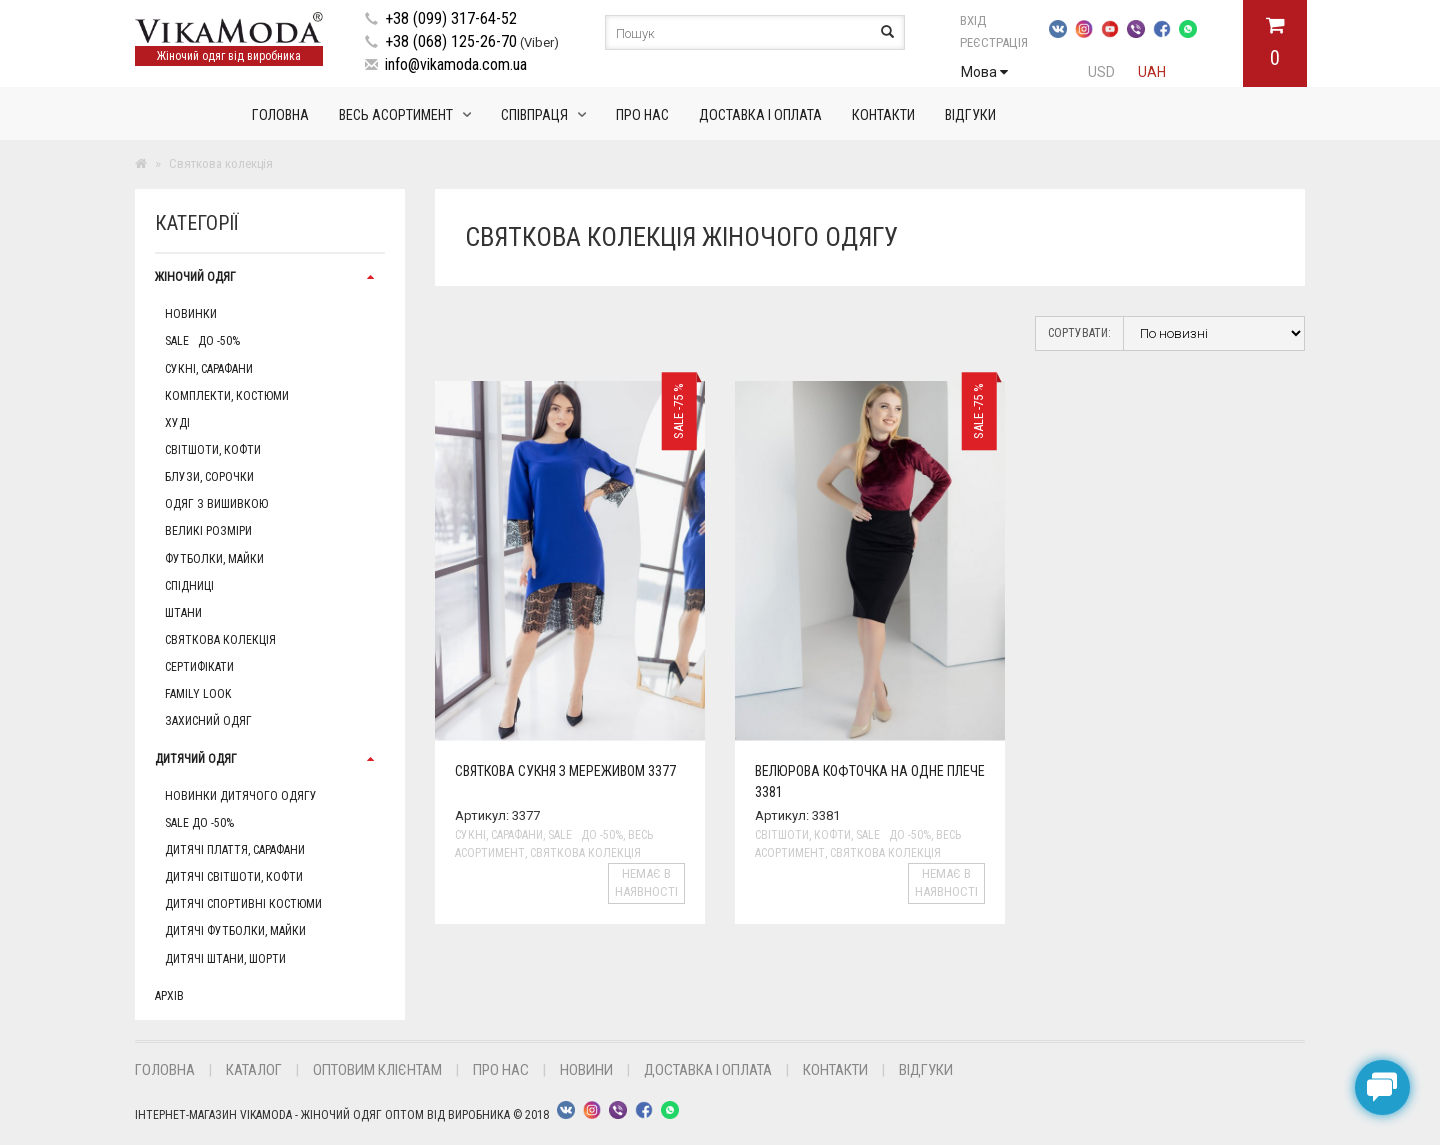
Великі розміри (208, 531)
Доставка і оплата (760, 115)
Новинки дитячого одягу (241, 796)
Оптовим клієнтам (377, 1070)
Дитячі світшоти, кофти (234, 877)
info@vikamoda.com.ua (456, 64)
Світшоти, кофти (213, 450)
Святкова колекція (220, 640)
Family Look (198, 694)
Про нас (642, 115)
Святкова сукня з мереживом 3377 (565, 771)
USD (1101, 72)
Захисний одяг (208, 721)
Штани (183, 613)
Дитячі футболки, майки (235, 931)
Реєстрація (994, 42)
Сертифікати (199, 667)
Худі (177, 423)
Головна (280, 115)
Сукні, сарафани (209, 369)
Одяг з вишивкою (216, 504)
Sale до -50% (202, 341)
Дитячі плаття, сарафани (235, 850)
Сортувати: (1079, 333)
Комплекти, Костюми (227, 396)
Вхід (995, 20)
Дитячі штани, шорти (225, 959)
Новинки (191, 314)
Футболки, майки (214, 559)
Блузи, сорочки (209, 477)
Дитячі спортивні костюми (243, 904)
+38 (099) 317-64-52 (451, 18)
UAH (1152, 72)
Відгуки (970, 115)
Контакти (883, 115)
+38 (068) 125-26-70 (451, 41)
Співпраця (534, 115)
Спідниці (189, 586)
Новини (586, 1070)
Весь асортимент (396, 115)
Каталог (254, 1070)
